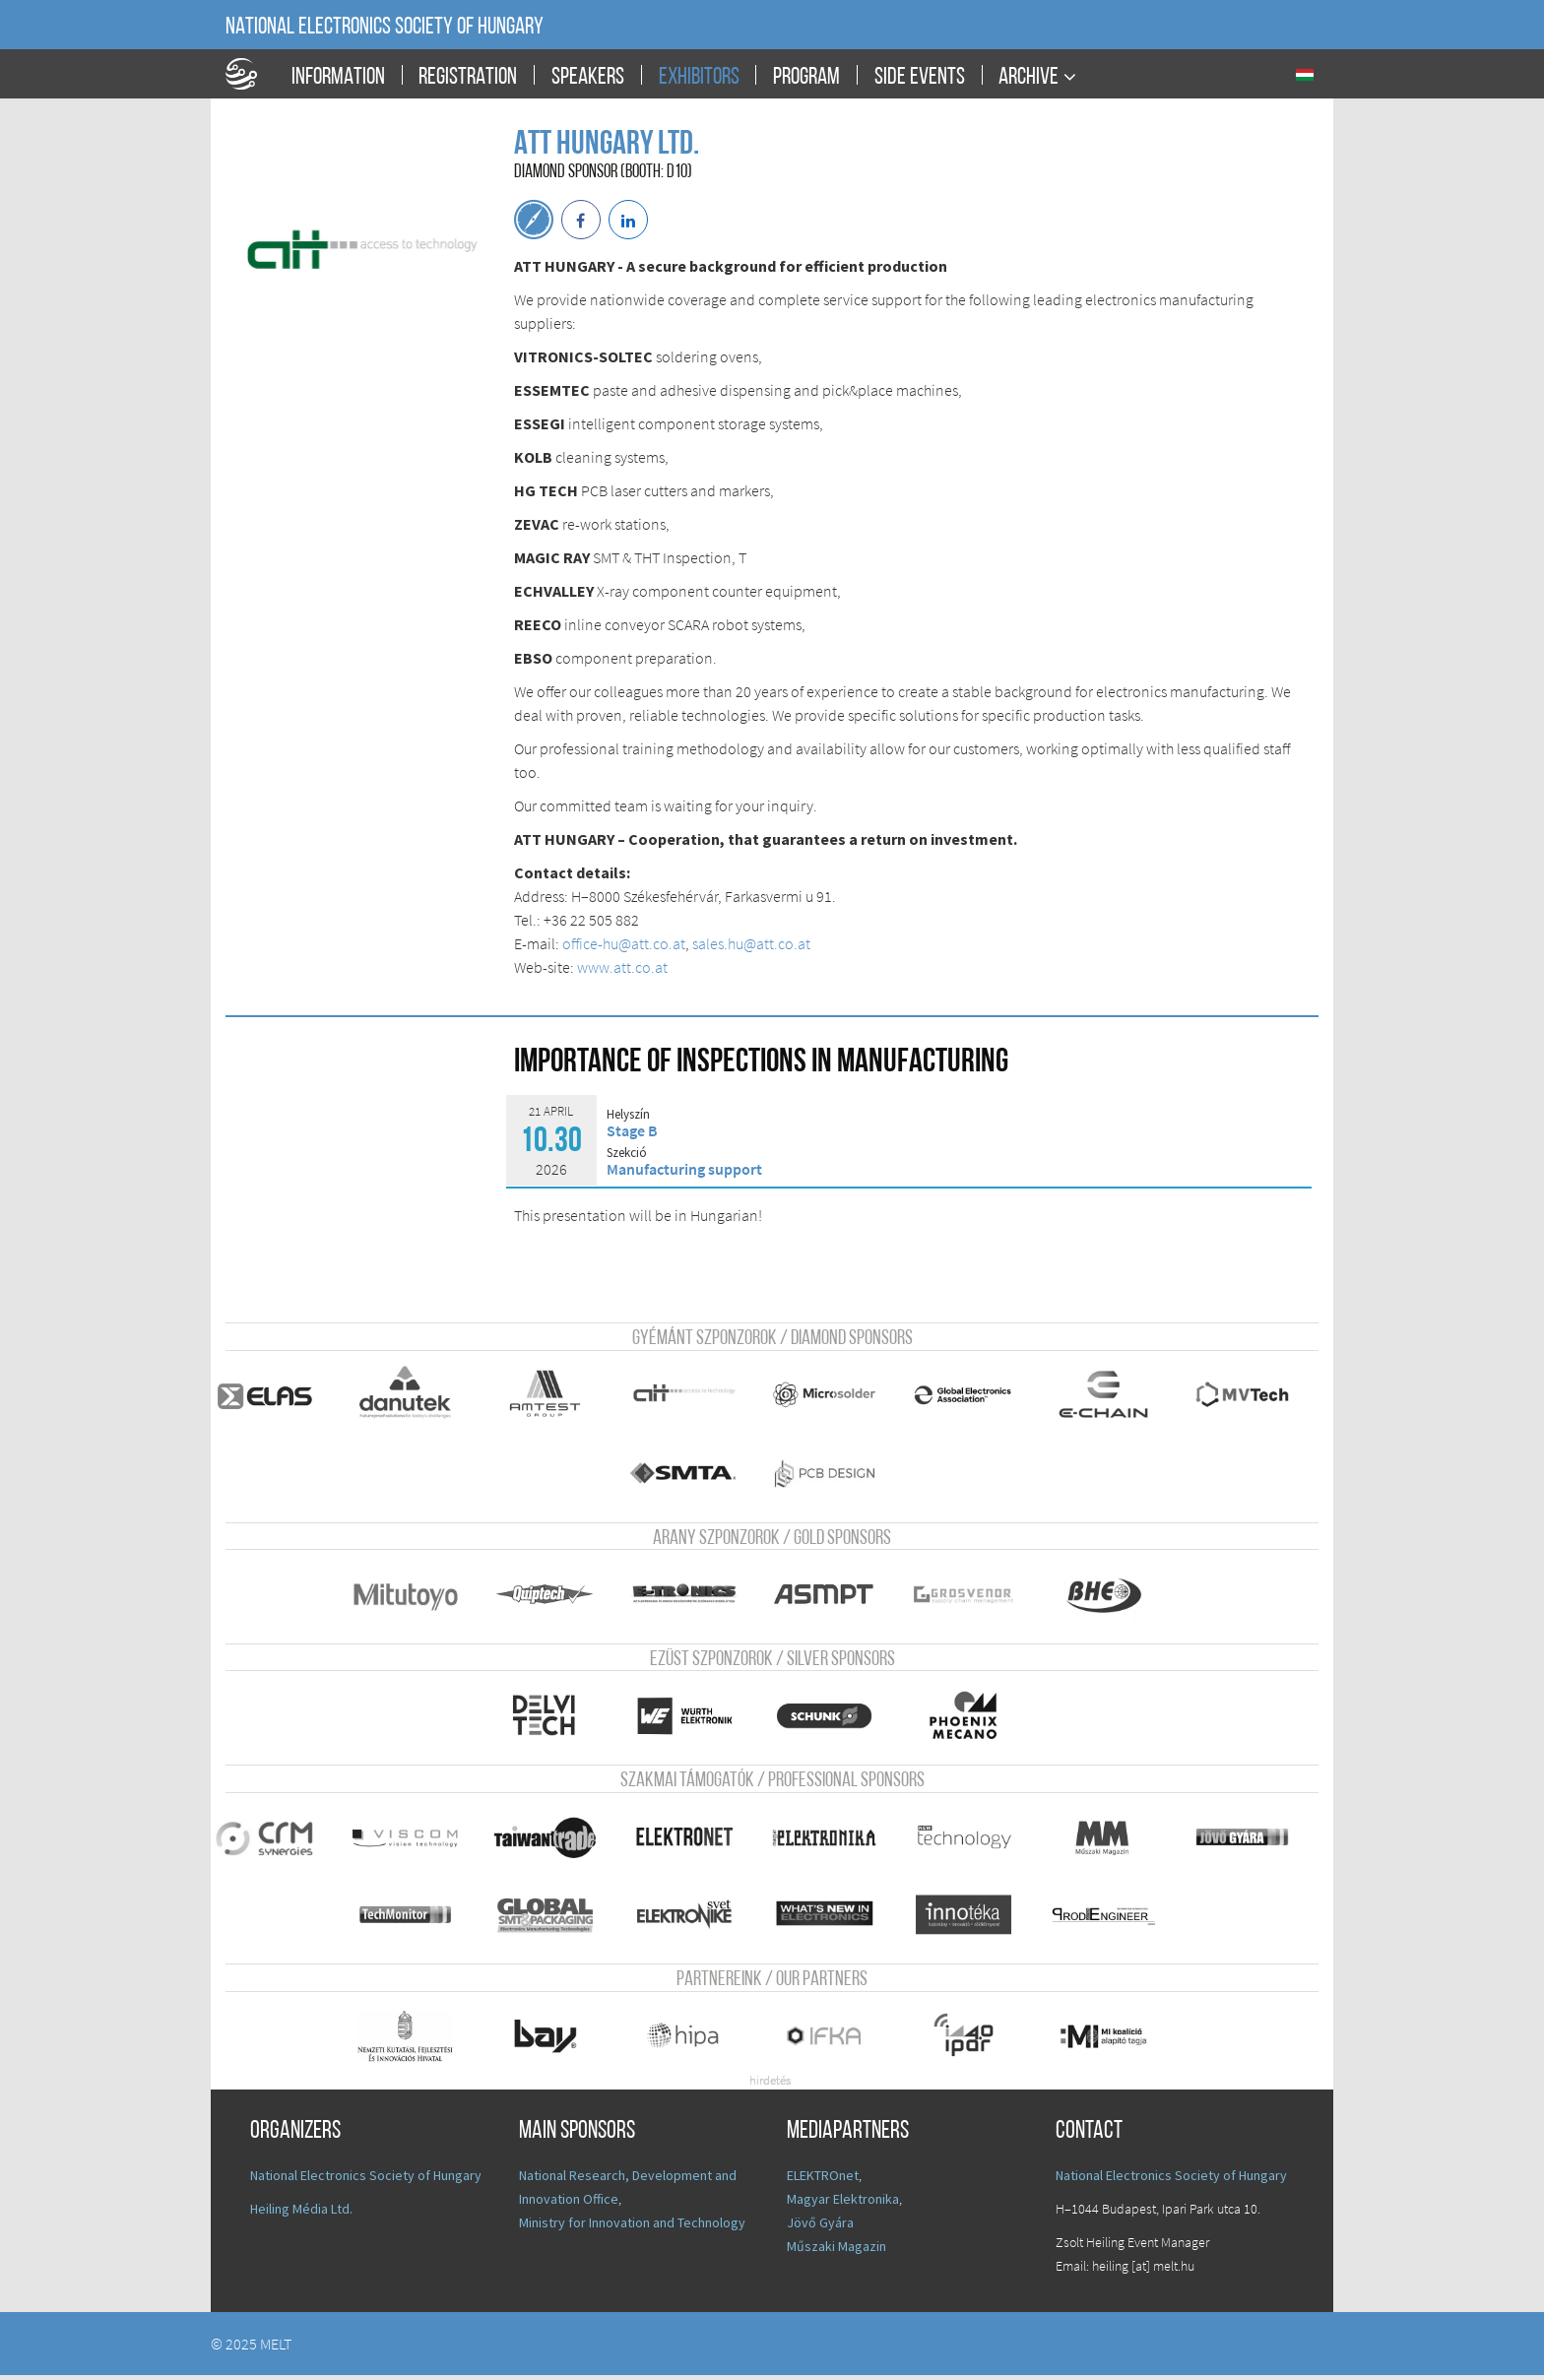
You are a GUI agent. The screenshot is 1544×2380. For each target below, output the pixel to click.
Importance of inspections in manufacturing (761, 1063)
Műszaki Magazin (836, 2251)
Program (806, 78)
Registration (467, 78)
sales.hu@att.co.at (751, 943)
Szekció (627, 1153)
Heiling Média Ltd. (301, 2213)
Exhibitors (699, 78)
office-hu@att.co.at (623, 943)
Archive (1028, 77)
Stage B (632, 1130)
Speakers (587, 78)
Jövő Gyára (820, 2227)
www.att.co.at (622, 967)
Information (338, 78)
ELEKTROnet (823, 2180)
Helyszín (628, 1115)
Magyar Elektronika (843, 2204)
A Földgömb (250, 74)
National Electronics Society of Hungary (384, 27)
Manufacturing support (684, 1169)
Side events (919, 78)
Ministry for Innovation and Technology (632, 2227)
